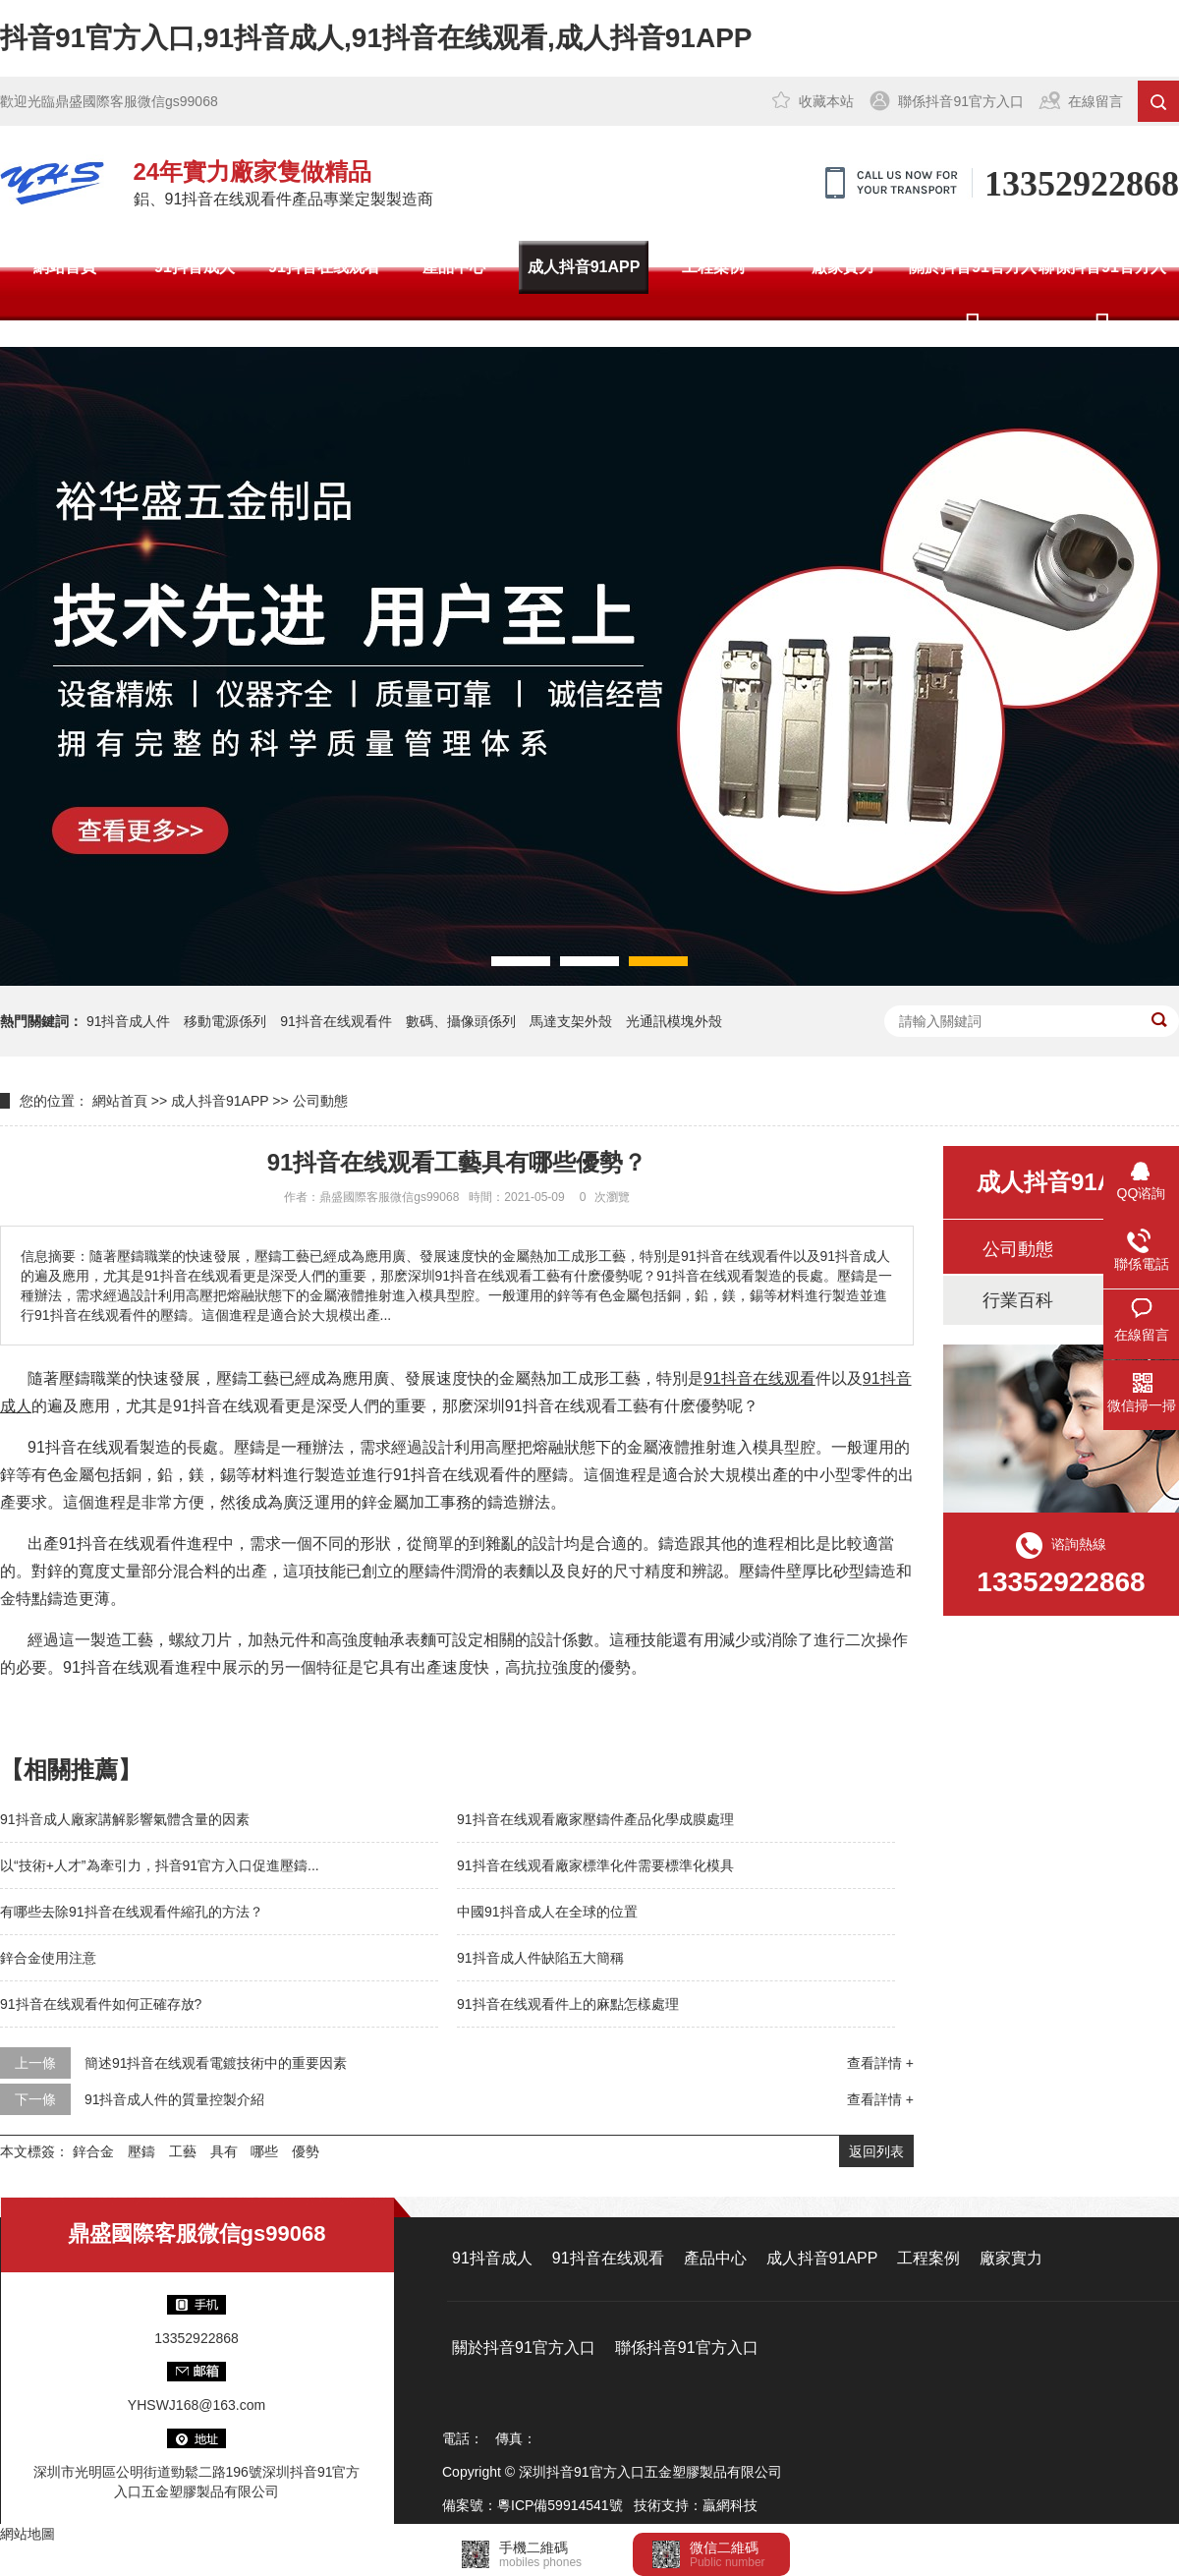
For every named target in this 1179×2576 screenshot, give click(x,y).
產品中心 (453, 266)
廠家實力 (843, 266)
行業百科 (1017, 1300)
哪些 (264, 2151)
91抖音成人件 (128, 1021)
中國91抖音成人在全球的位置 (547, 1911)
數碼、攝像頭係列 (461, 1021)
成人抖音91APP (584, 266)
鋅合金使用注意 (48, 1958)
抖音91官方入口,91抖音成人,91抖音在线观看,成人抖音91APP (376, 38)
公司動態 (320, 1101)
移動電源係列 (225, 1021)
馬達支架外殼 (571, 1021)
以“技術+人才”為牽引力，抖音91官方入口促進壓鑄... (159, 1865)
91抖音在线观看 (324, 266)
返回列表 (876, 2151)
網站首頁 (64, 266)
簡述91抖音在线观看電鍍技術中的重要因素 (216, 2063)
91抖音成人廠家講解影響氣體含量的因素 (125, 1819)
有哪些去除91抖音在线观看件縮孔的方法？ (131, 1911)
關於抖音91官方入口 (973, 293)
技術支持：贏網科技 (696, 2505)
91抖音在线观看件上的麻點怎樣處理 (568, 2004)
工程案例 (713, 266)
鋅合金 (93, 2151)
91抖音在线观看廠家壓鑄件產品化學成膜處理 (595, 1819)
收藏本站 (826, 101)
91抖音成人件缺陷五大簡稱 (540, 1958)
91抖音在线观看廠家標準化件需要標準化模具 (595, 1865)
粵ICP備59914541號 (560, 2505)
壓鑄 (141, 2151)
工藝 (182, 2151)
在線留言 (1095, 101)
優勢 (305, 2151)
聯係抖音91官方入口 (961, 101)
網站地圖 (27, 2534)
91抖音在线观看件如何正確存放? (100, 2004)
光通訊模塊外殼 (674, 1021)
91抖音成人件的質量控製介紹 (174, 2099)
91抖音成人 (194, 266)
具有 (224, 2151)
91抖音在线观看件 (336, 1021)
